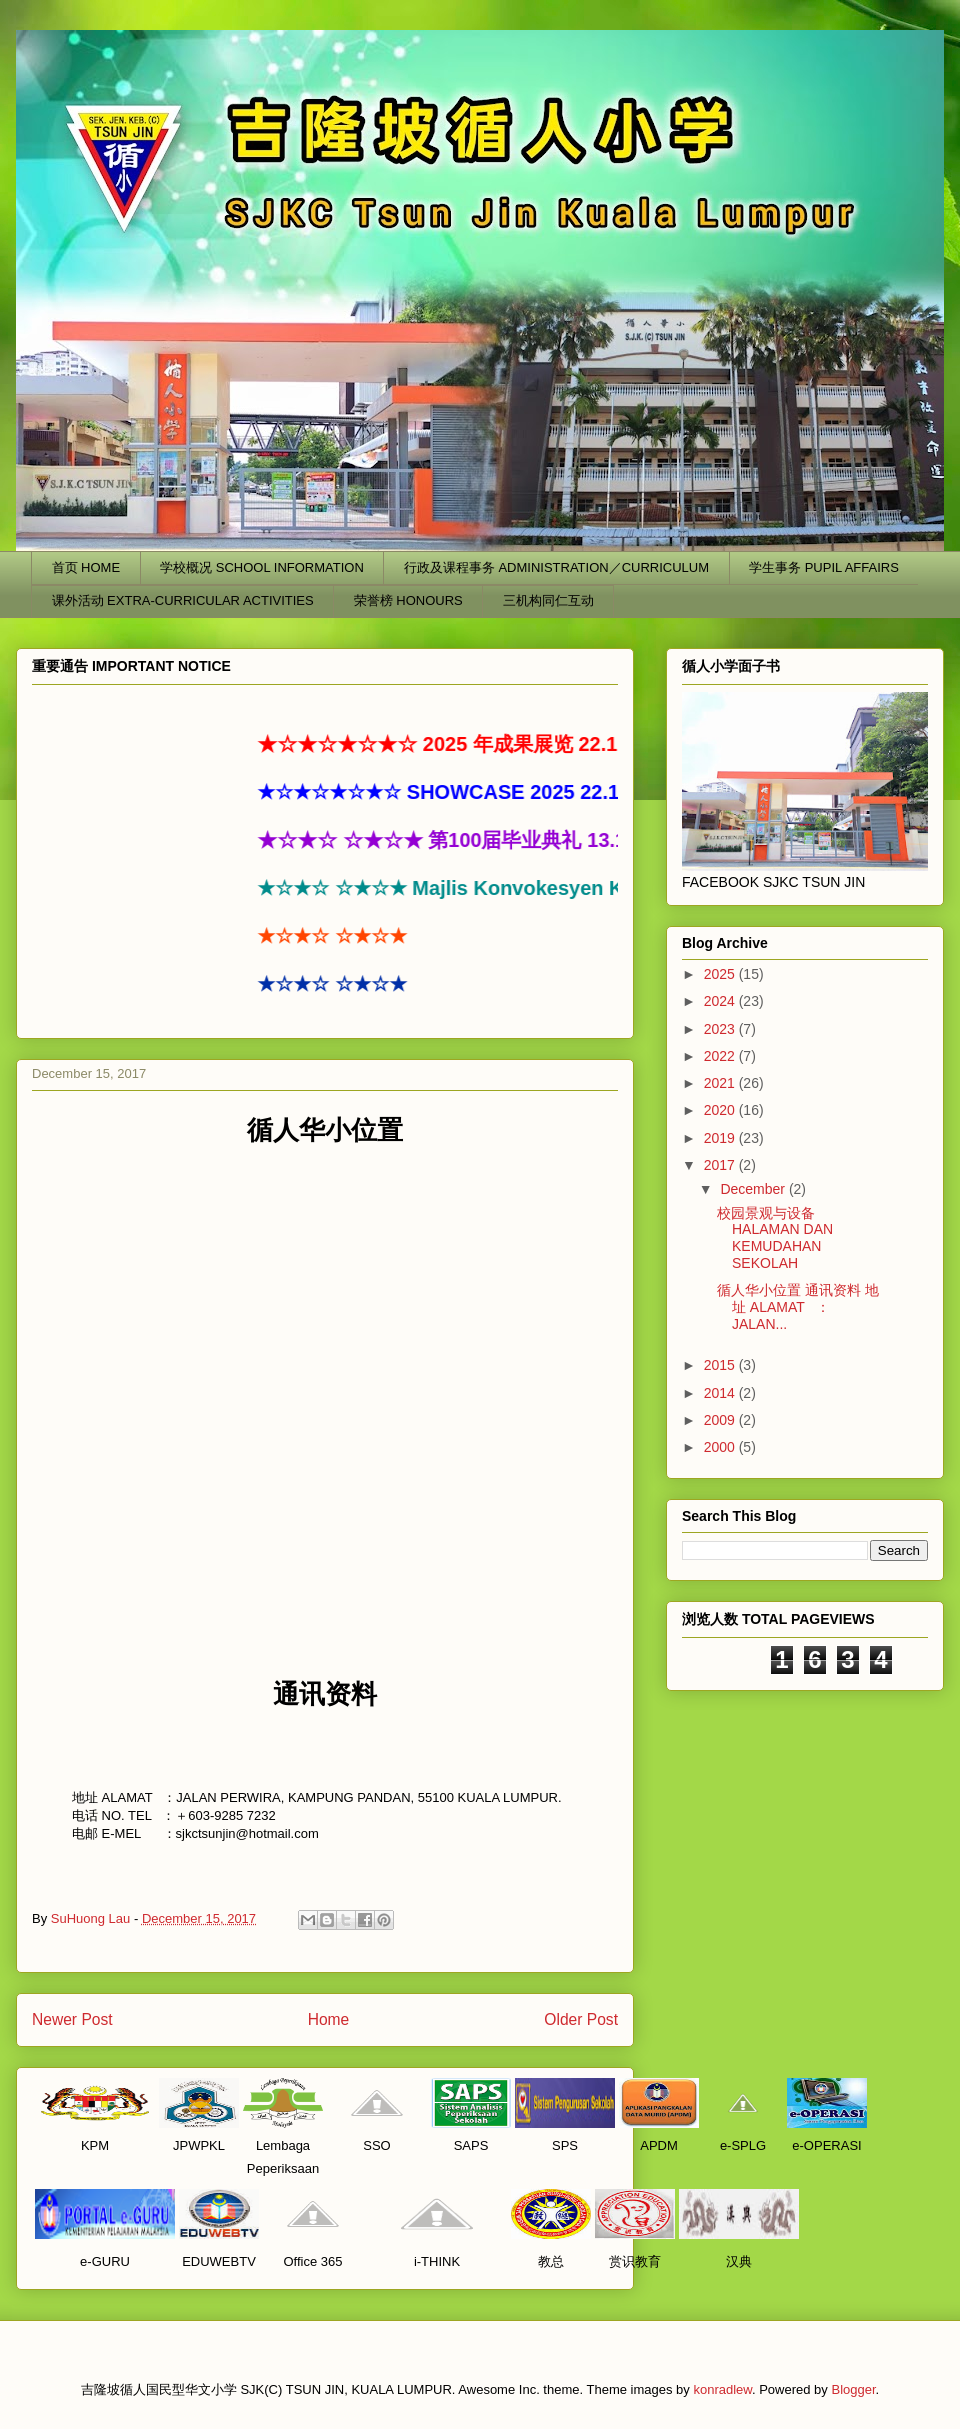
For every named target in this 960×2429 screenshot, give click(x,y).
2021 (721, 1083)
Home (329, 2019)
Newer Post (72, 2019)
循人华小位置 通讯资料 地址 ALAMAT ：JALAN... (798, 1307)
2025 (721, 974)
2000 (721, 1447)
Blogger (853, 2389)
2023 (721, 1029)
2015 (721, 1365)
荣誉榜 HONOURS (408, 600)
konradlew (722, 2389)
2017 (721, 1165)
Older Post (581, 2019)
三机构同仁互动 (548, 600)
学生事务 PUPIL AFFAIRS (824, 567)
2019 (721, 1138)
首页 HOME (86, 567)
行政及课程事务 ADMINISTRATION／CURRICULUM (556, 567)
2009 (721, 1420)
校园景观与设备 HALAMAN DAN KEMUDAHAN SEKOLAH (775, 1238)
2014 (721, 1393)
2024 (721, 1001)
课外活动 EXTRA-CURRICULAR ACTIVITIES (183, 600)
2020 (721, 1110)
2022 (721, 1056)
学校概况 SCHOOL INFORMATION (262, 567)
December (754, 1189)
